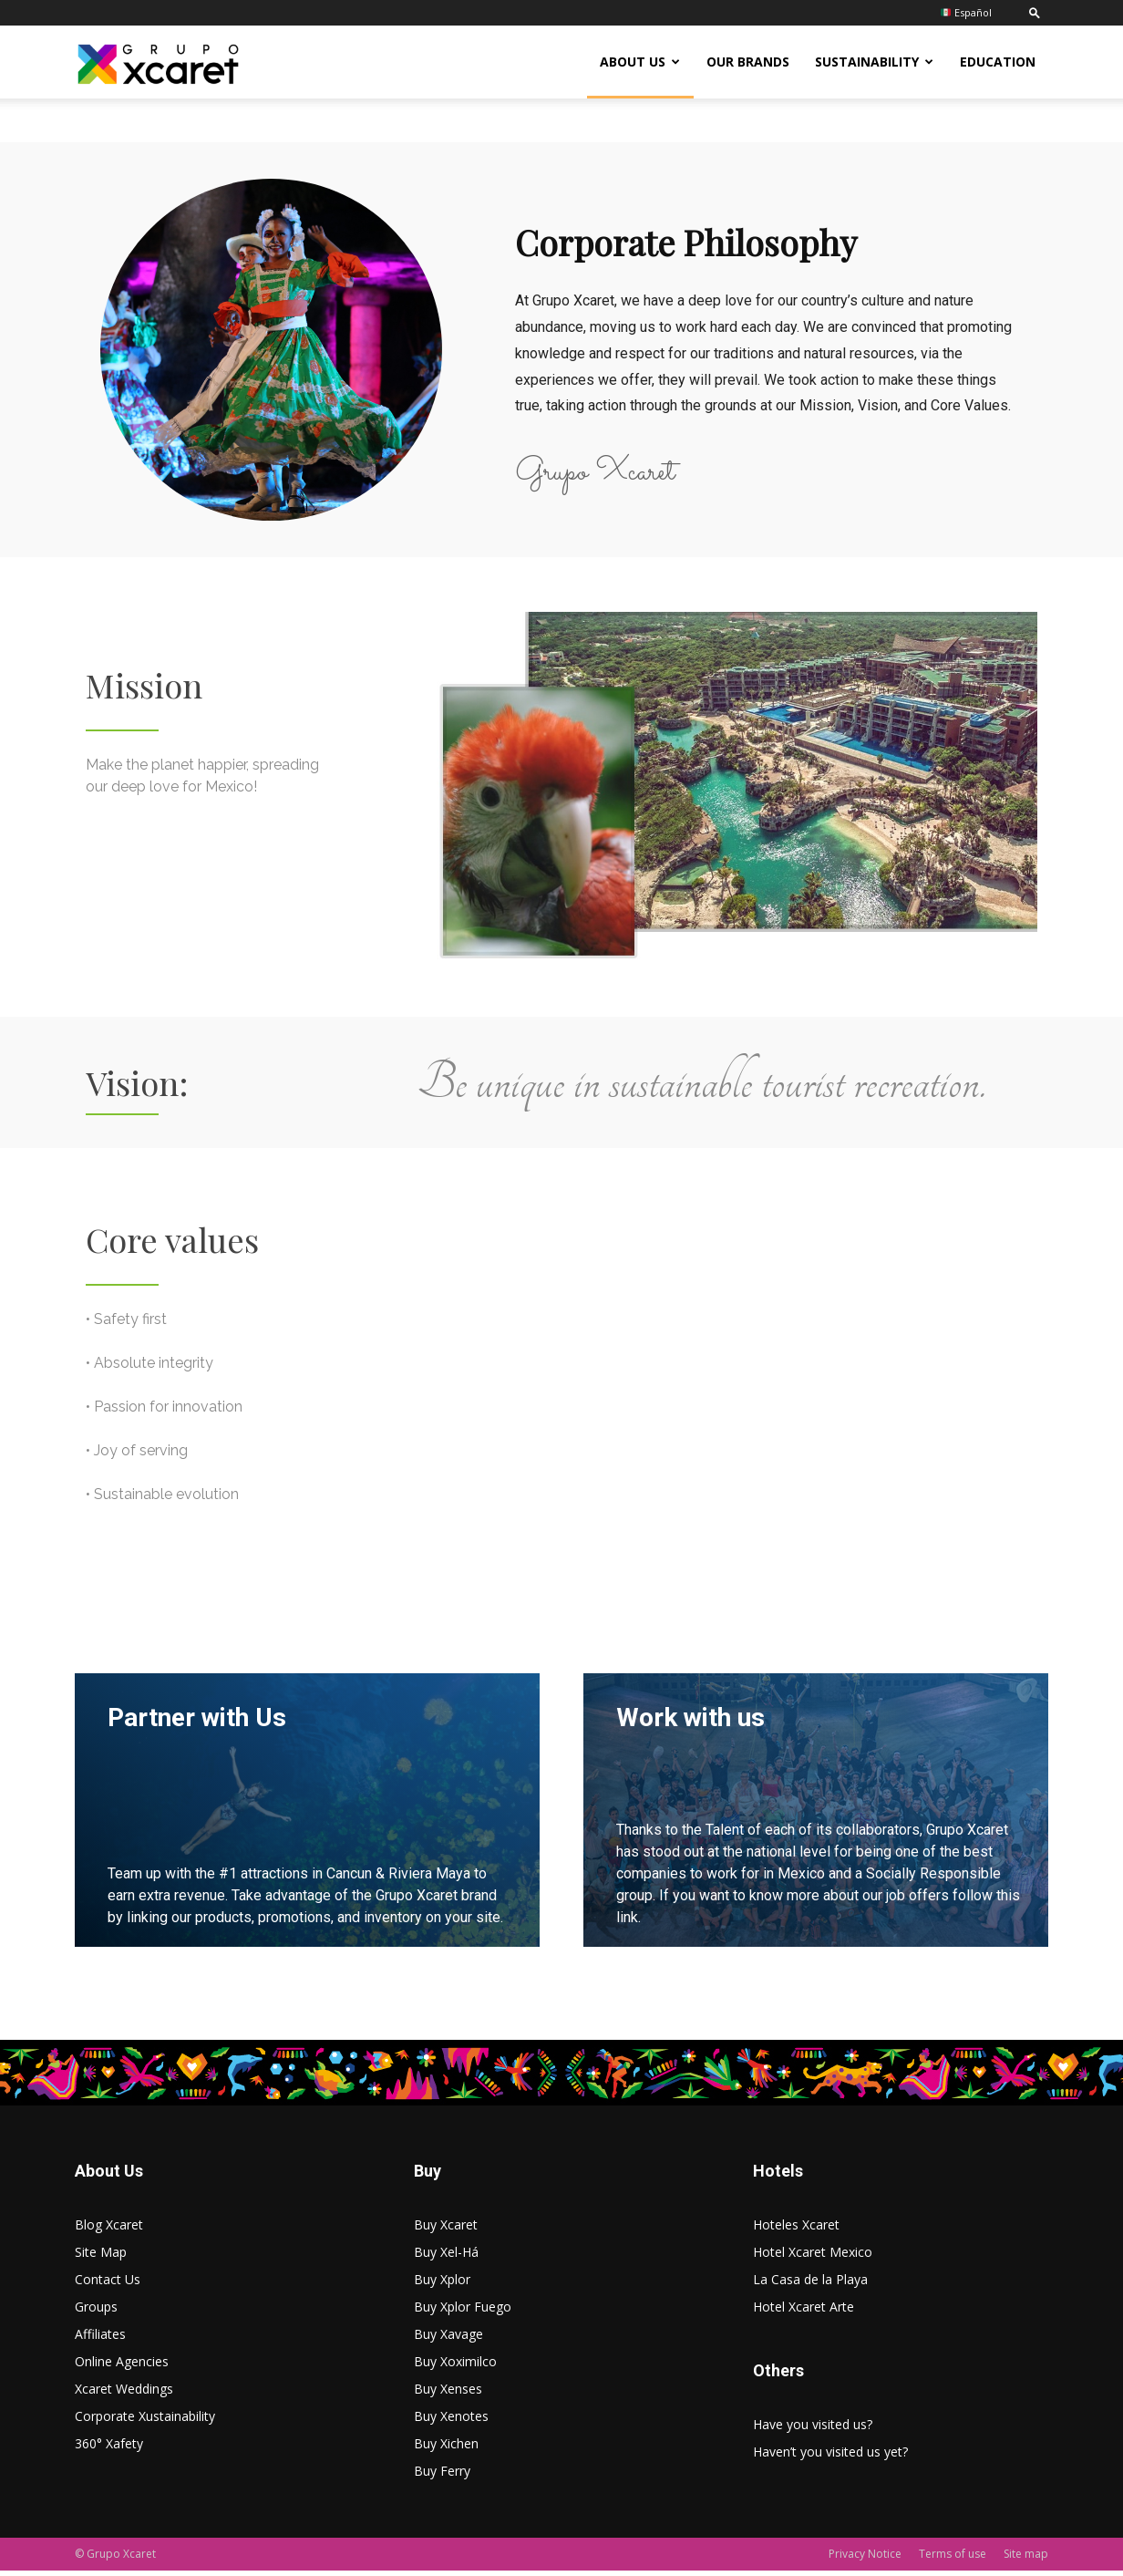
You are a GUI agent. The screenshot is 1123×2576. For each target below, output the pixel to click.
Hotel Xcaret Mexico (812, 2257)
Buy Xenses (448, 2394)
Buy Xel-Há (446, 2257)
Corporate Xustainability (145, 2421)
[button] (1034, 12)
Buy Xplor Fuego (462, 2312)
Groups (96, 2312)
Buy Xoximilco (455, 2366)
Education (997, 61)
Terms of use (952, 2559)
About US (640, 61)
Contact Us (107, 2284)
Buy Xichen (446, 2448)
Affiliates (100, 2339)
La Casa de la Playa (810, 2284)
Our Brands (747, 61)
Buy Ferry (442, 2476)
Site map (1026, 2559)
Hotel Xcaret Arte (803, 2312)
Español (966, 12)
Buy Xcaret (446, 2230)
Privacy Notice (865, 2559)
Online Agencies (122, 2366)
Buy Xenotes (451, 2421)
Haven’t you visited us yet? (830, 2457)
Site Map (101, 2257)
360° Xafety (109, 2448)
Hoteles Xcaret (796, 2230)
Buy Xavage (448, 2339)
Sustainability (874, 61)
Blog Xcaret (109, 2230)
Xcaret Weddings (124, 2394)
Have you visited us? (812, 2429)
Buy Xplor (442, 2284)
